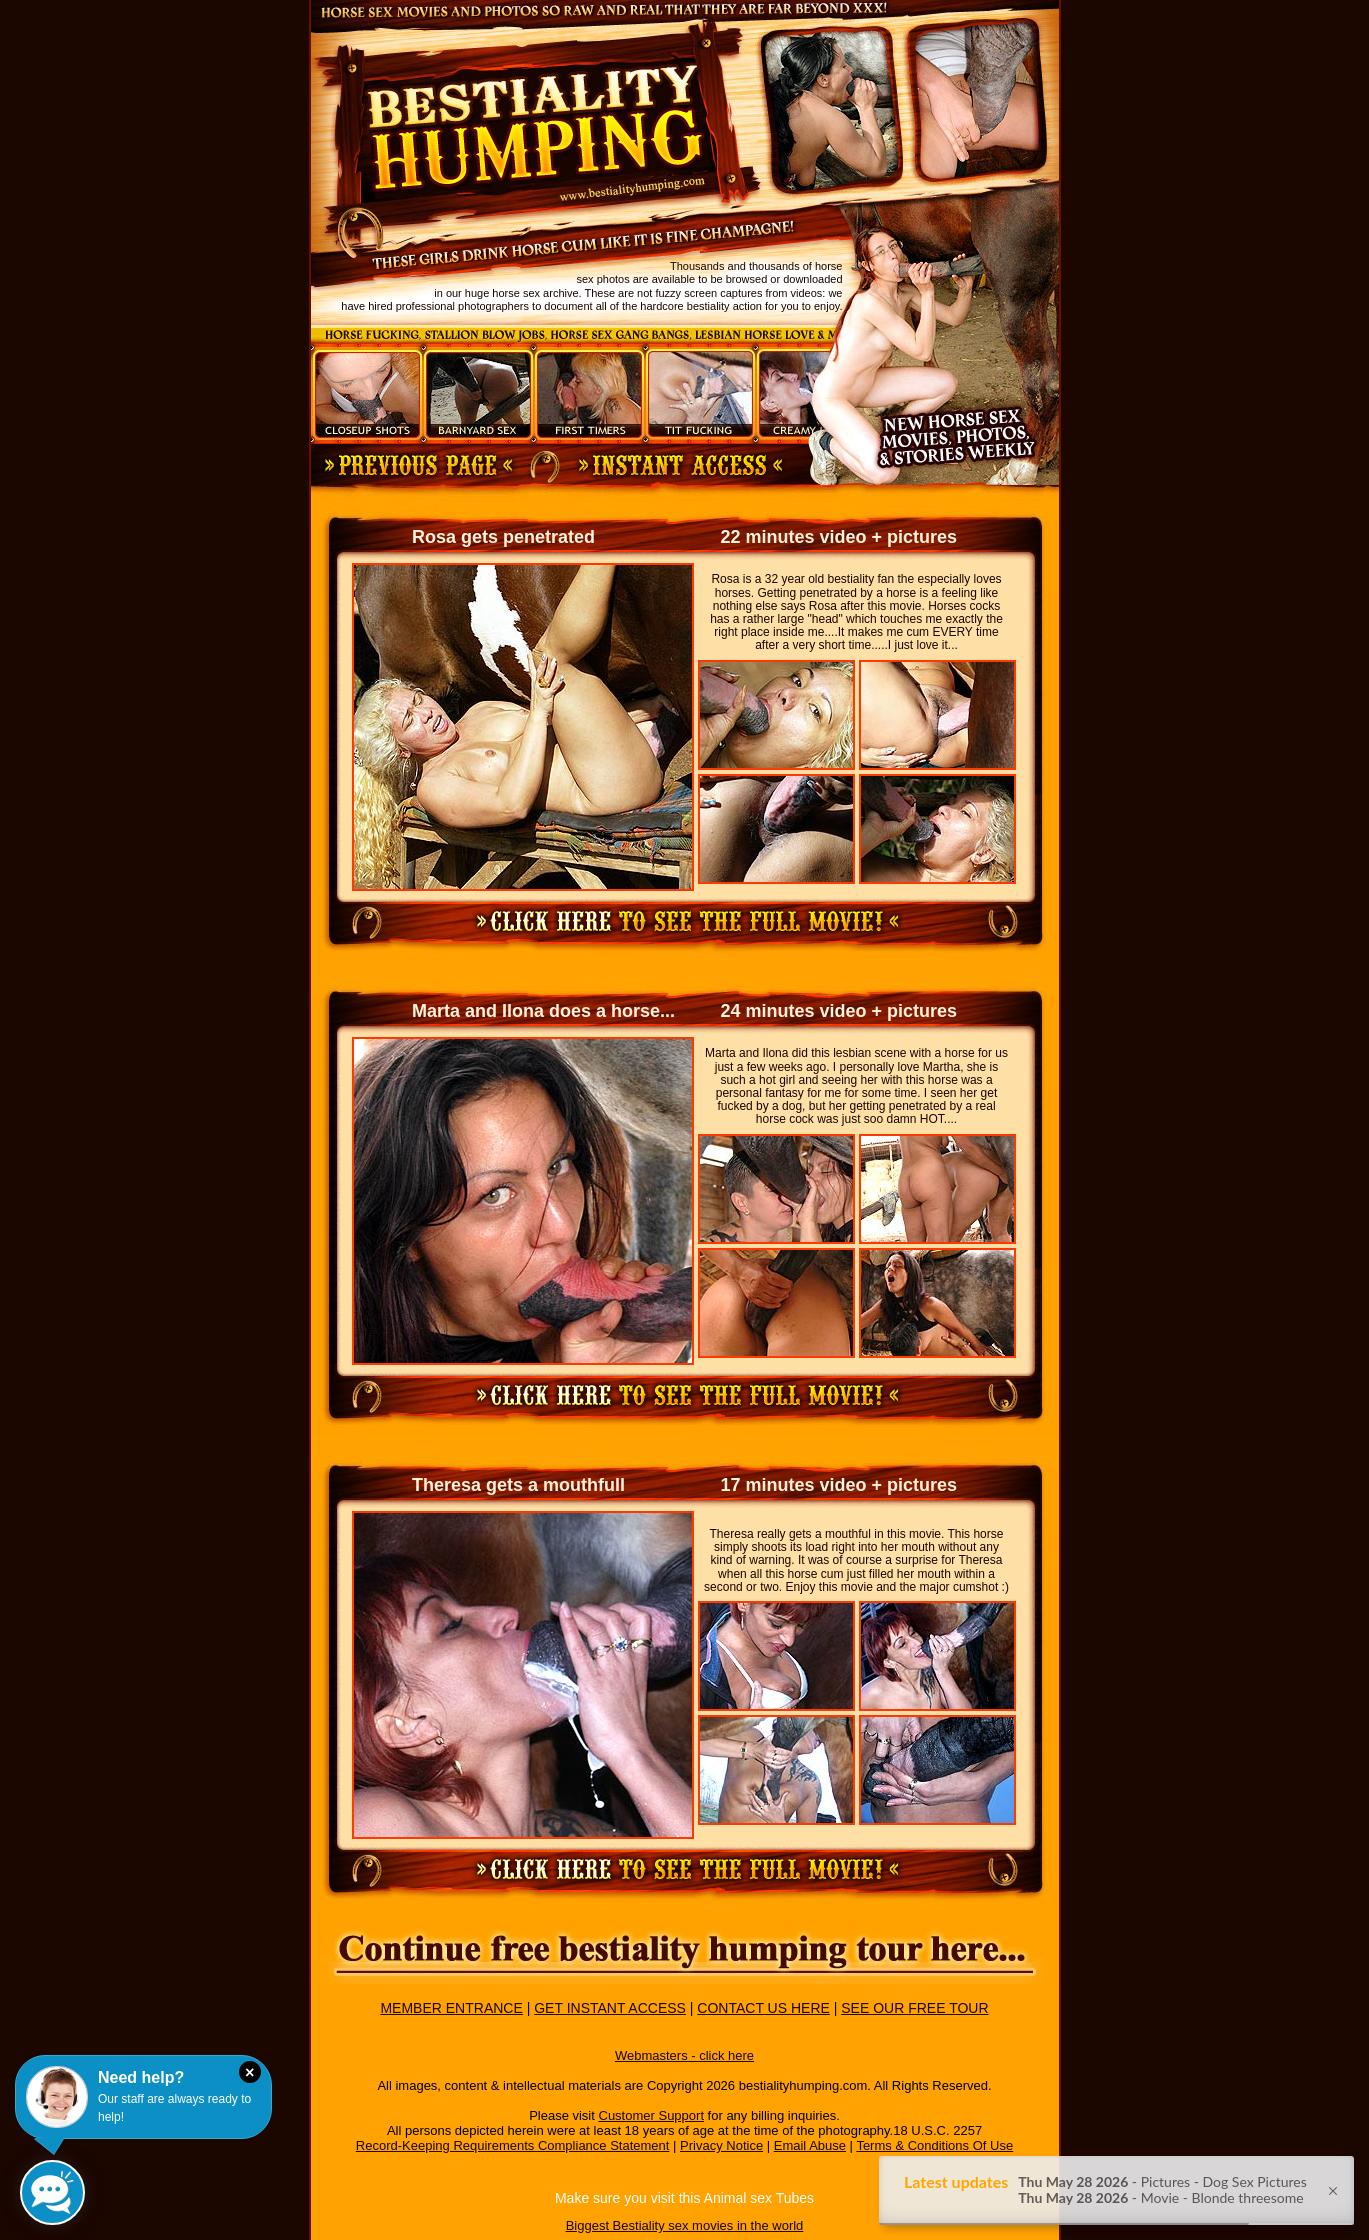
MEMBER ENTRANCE (451, 2008)
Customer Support (652, 2115)
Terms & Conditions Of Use (934, 2145)
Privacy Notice (721, 2145)
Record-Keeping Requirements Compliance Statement (513, 2145)
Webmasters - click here (684, 2055)
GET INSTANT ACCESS (610, 2008)
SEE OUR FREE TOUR (914, 2008)
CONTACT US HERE (763, 2008)
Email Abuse (810, 2145)
